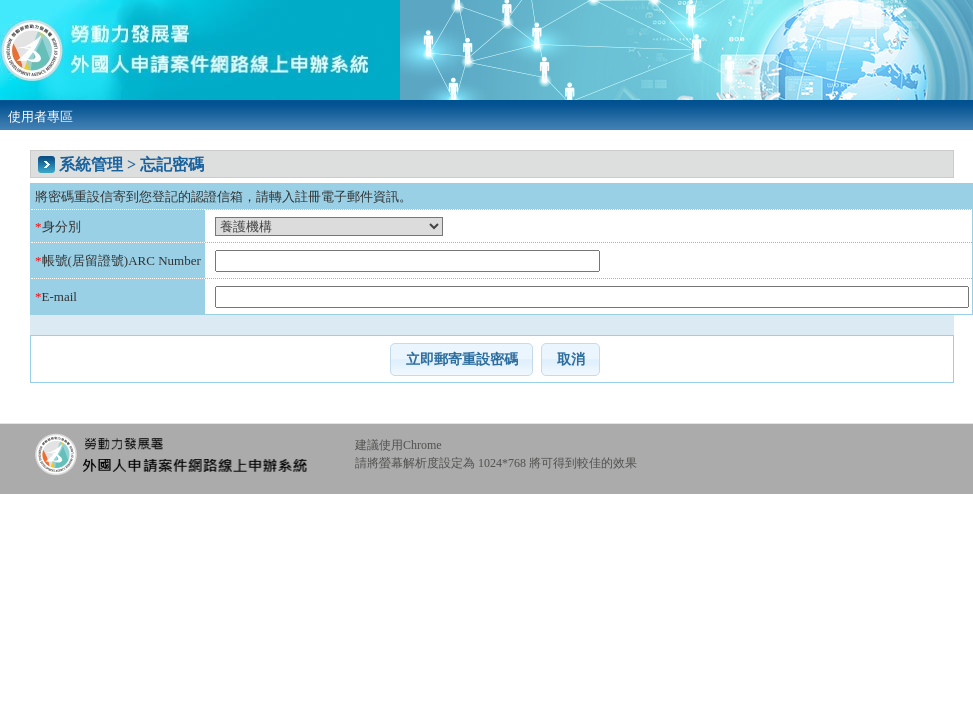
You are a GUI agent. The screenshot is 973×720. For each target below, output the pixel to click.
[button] (461, 359)
